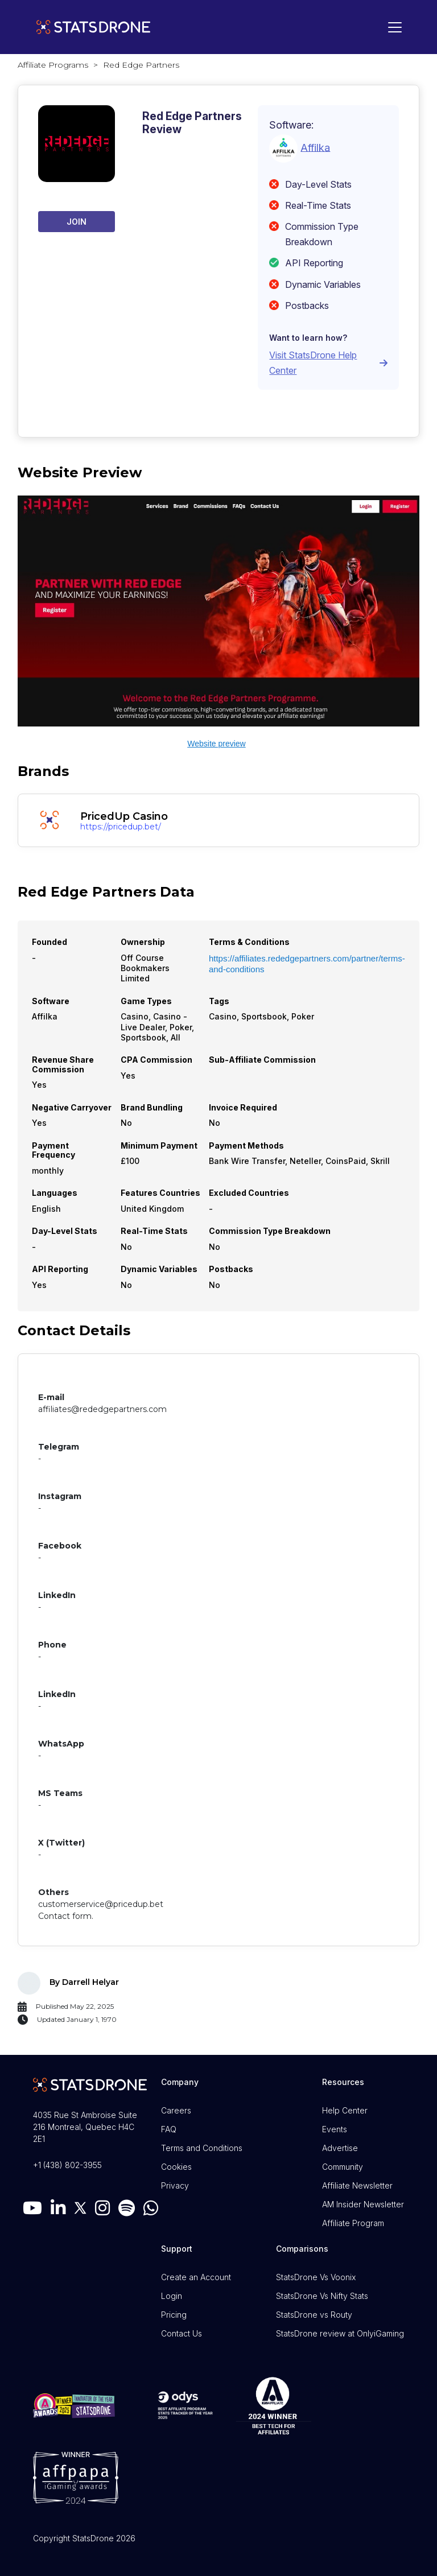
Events (334, 2129)
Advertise (340, 2148)
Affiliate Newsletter (357, 2185)
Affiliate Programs (53, 65)
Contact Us (181, 2333)
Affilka (315, 147)
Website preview (216, 743)
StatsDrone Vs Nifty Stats (322, 2296)
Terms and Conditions (201, 2148)
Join (76, 221)
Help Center (345, 2110)
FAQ (168, 2129)
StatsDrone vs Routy (314, 2314)
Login (171, 2296)
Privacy (175, 2185)
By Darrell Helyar (84, 1982)
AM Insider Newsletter (363, 2204)
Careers (176, 2110)
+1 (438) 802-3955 (67, 2165)
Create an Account (196, 2277)
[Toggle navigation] (392, 27)
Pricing (174, 2314)
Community (342, 2167)
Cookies (176, 2167)
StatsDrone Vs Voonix (316, 2277)
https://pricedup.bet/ (120, 827)
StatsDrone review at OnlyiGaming (340, 2333)
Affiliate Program (353, 2223)
